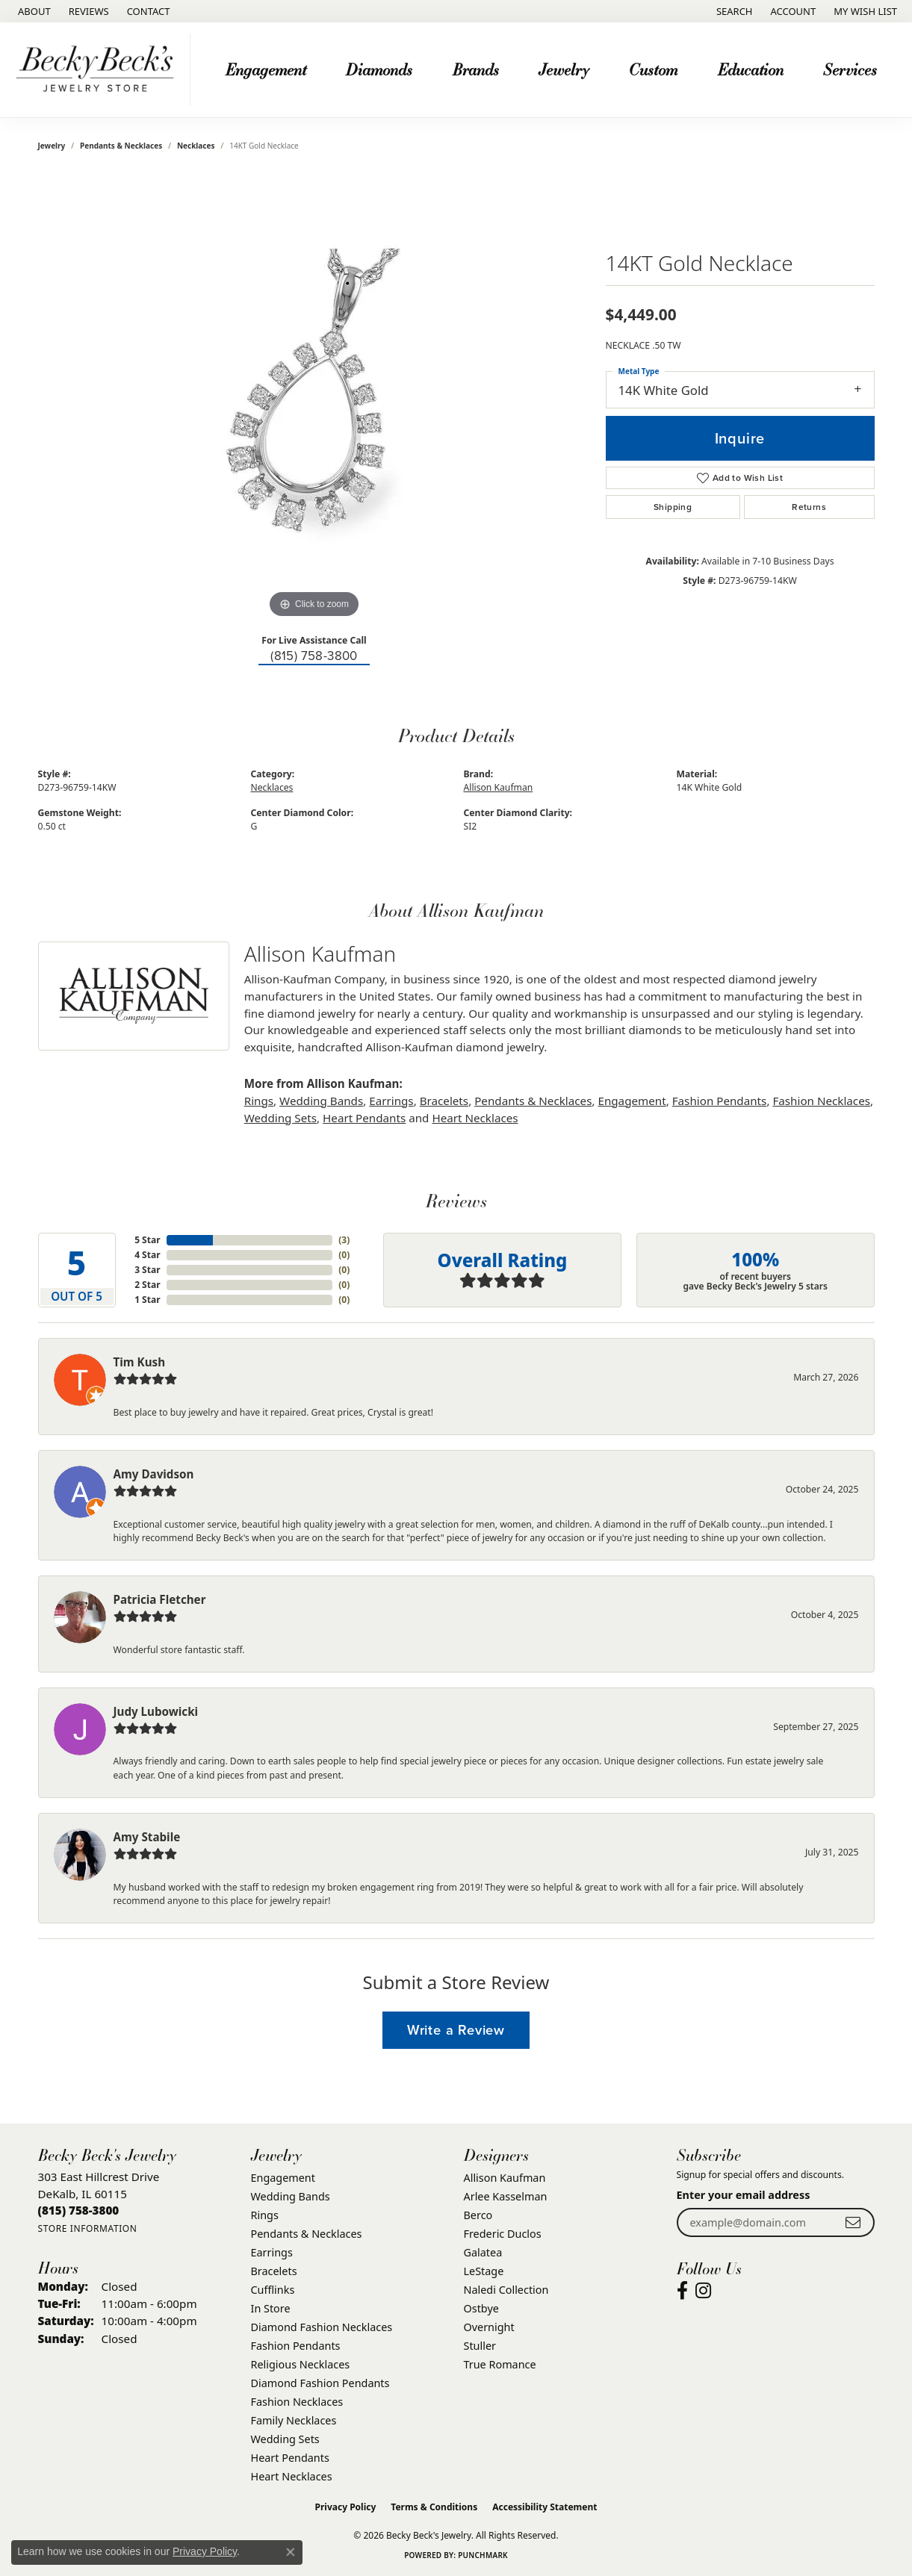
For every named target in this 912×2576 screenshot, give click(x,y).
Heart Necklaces (475, 1117)
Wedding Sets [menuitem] (285, 2439)
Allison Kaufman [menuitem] (505, 2178)
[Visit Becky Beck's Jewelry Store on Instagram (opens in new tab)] (703, 2291)
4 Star (147, 1254)
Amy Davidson (154, 1473)
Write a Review (456, 2030)
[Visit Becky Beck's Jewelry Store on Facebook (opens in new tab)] (682, 2291)
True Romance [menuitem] (500, 2364)
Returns (809, 507)
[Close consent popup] (290, 2552)
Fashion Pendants (719, 1100)
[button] (733, 11)
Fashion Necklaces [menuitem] (297, 2402)
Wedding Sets (280, 1117)
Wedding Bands (321, 1100)
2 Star (147, 1284)
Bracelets (444, 1100)
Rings (258, 1100)
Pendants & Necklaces (121, 145)
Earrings (391, 1100)
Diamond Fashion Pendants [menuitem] (320, 2383)
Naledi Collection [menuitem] (506, 2290)
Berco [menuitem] (478, 2215)
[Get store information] (87, 2228)
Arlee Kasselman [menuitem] (505, 2196)
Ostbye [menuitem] (481, 2308)
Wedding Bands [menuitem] (290, 2196)
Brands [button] (476, 69)
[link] (33, 11)
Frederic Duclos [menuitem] (503, 2234)
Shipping (673, 507)
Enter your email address (743, 2195)
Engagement (632, 1100)
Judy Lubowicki (156, 1711)
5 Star (147, 1239)
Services (850, 69)
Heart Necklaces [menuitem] (291, 2476)
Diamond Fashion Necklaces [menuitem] (322, 2327)
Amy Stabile (147, 1836)
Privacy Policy (345, 2507)
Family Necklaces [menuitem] (294, 2420)
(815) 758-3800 (314, 656)
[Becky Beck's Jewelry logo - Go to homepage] (98, 70)
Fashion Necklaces (821, 1100)
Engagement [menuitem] (283, 2178)
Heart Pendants (364, 1117)
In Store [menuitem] (271, 2308)
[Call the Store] (79, 2210)
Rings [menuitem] (265, 2215)
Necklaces (196, 145)
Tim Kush (140, 1361)
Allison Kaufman (498, 787)
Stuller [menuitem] (480, 2346)
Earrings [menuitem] (272, 2252)
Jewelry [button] (564, 69)
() (344, 1239)
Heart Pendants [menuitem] (290, 2458)
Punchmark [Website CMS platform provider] (483, 2555)
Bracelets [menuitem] (274, 2271)
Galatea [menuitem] (483, 2252)
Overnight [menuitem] (489, 2327)
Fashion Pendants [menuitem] (296, 2346)
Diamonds (379, 69)
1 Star (147, 1299)
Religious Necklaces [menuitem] (300, 2364)
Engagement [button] (266, 69)
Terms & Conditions (434, 2507)
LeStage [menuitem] (484, 2271)
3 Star (147, 1269)
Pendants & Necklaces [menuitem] (306, 2234)
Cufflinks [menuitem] (273, 2290)
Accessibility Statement (544, 2507)
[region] (314, 398)
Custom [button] (653, 69)
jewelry (52, 145)
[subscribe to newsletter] (853, 2222)
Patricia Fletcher (160, 1599)
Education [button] (751, 69)
